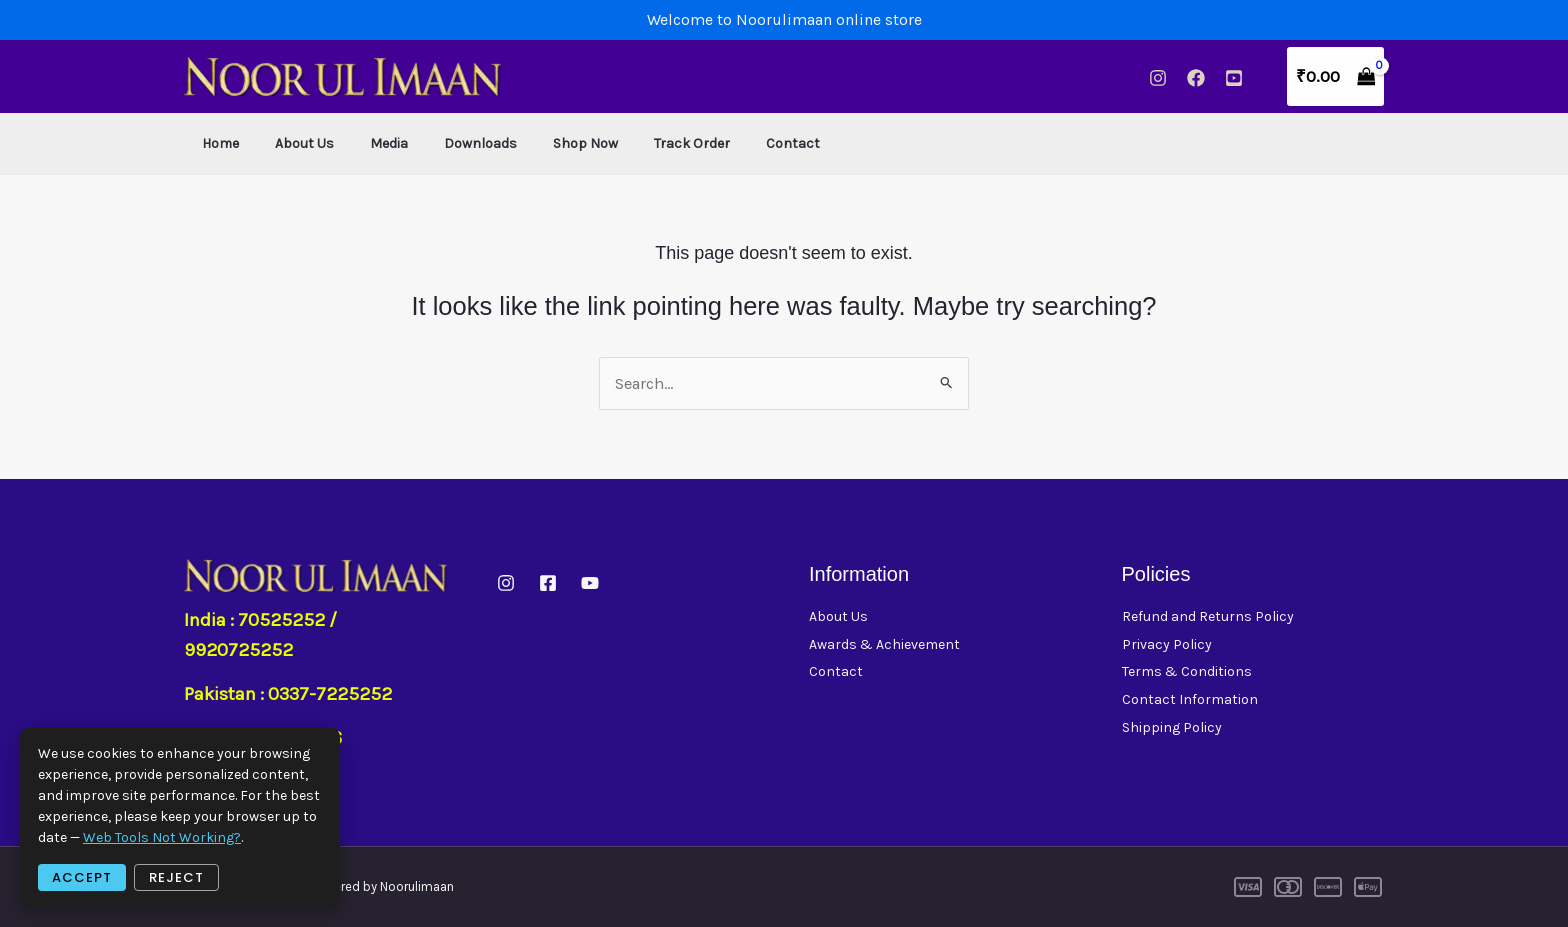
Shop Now (549, 143)
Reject (176, 877)
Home (216, 143)
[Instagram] (1158, 78)
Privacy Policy (1167, 644)
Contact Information (1190, 701)
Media (369, 143)
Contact (741, 143)
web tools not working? (162, 837)
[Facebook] (1196, 78)
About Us (292, 143)
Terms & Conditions (1187, 672)
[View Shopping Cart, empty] (1335, 76)
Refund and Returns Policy (1208, 616)
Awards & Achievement (884, 644)
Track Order (648, 143)
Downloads (452, 143)
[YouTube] (1234, 78)
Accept (82, 877)
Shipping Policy (1172, 729)
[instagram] (506, 583)
